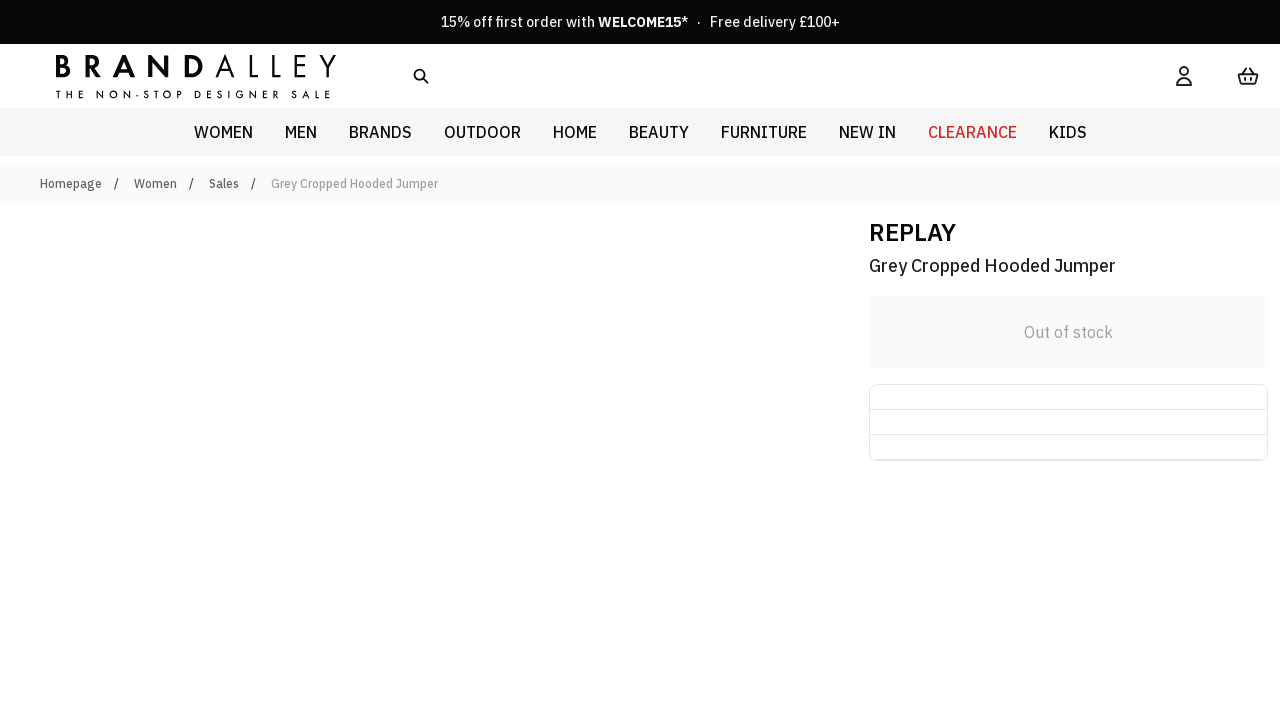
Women (155, 183)
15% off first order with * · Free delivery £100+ (640, 22)
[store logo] (180, 75)
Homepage (71, 183)
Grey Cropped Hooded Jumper (354, 183)
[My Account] (1184, 76)
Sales (224, 183)
